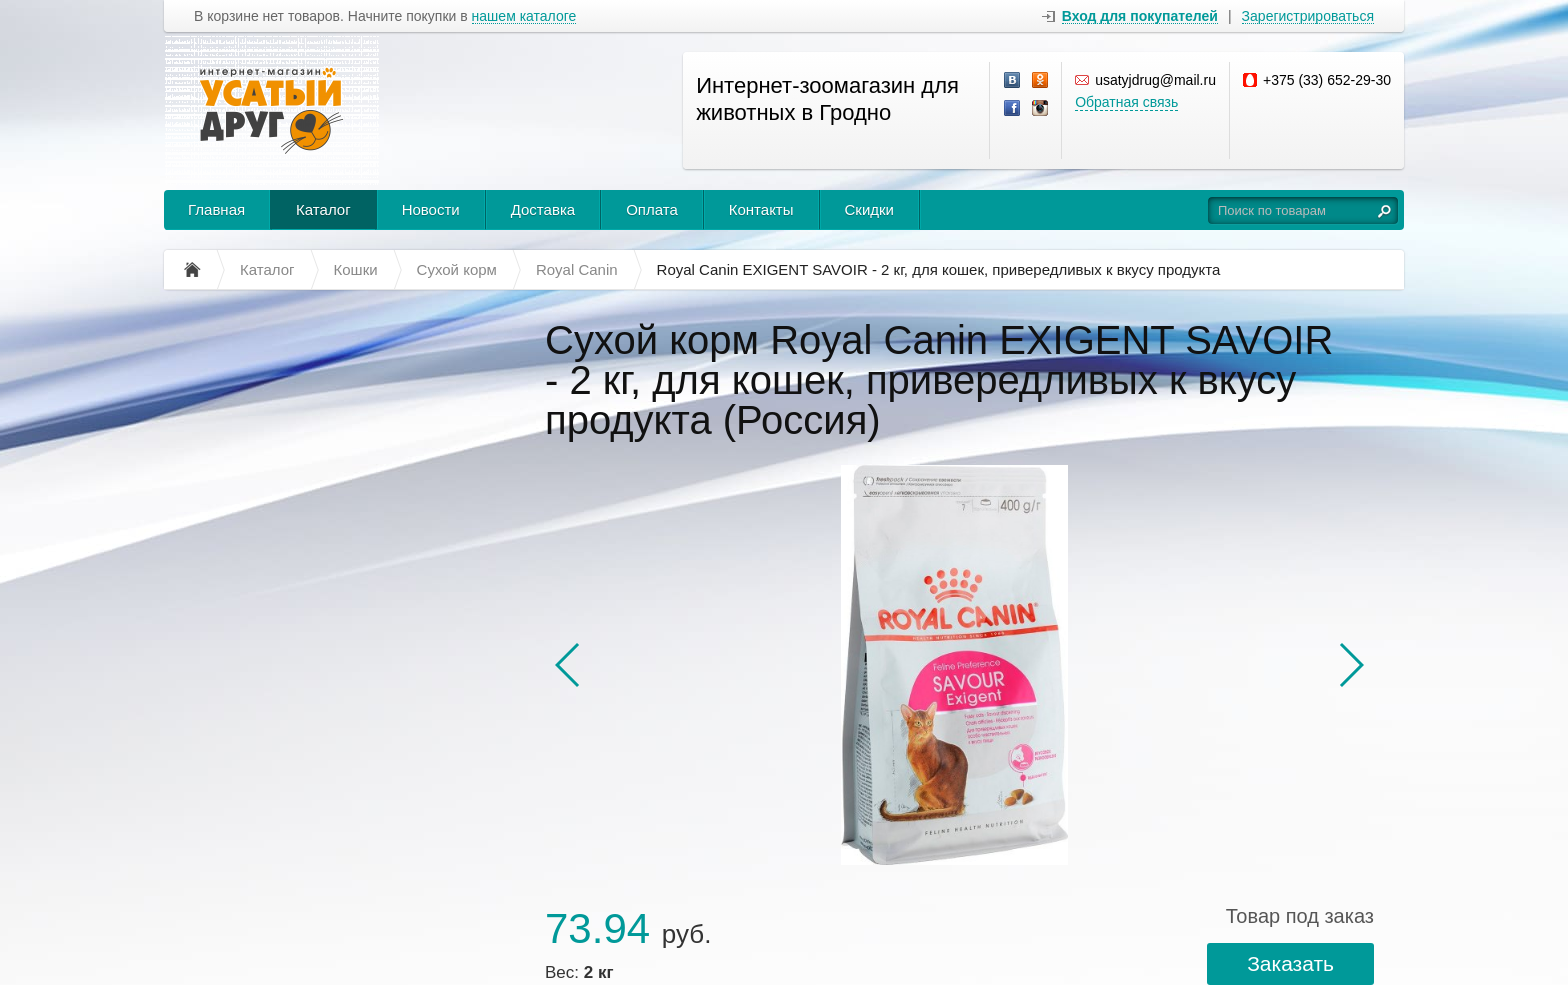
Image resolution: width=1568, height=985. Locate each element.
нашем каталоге (524, 16)
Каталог (323, 209)
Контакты (761, 209)
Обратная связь (1126, 102)
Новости (431, 209)
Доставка (543, 209)
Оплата (652, 209)
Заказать (1290, 963)
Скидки (869, 209)
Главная (216, 209)
